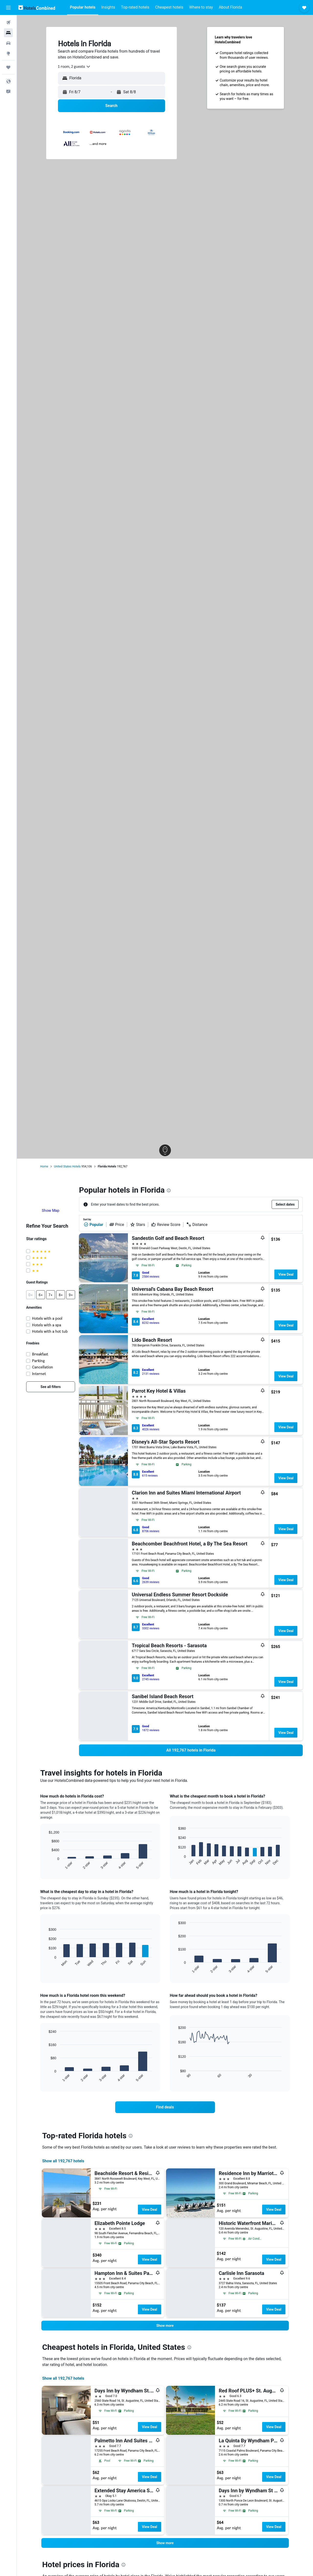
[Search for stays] (8, 33)
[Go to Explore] (8, 53)
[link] (50, 1386)
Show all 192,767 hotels (63, 2161)
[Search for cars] (8, 43)
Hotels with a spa (46, 1325)
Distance (196, 1224)
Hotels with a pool (47, 1318)
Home (44, 1166)
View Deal (285, 1274)
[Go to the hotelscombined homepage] (37, 7)
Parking (38, 1360)
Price (116, 1224)
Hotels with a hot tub (50, 1331)
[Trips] (8, 67)
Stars (137, 1224)
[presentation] (169, 1190)
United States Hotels (67, 1166)
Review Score (165, 1224)
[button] (8, 7)
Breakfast (40, 1354)
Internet (39, 1373)
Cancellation (42, 1367)
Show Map (50, 1210)
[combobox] (74, 66)
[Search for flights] (8, 22)
